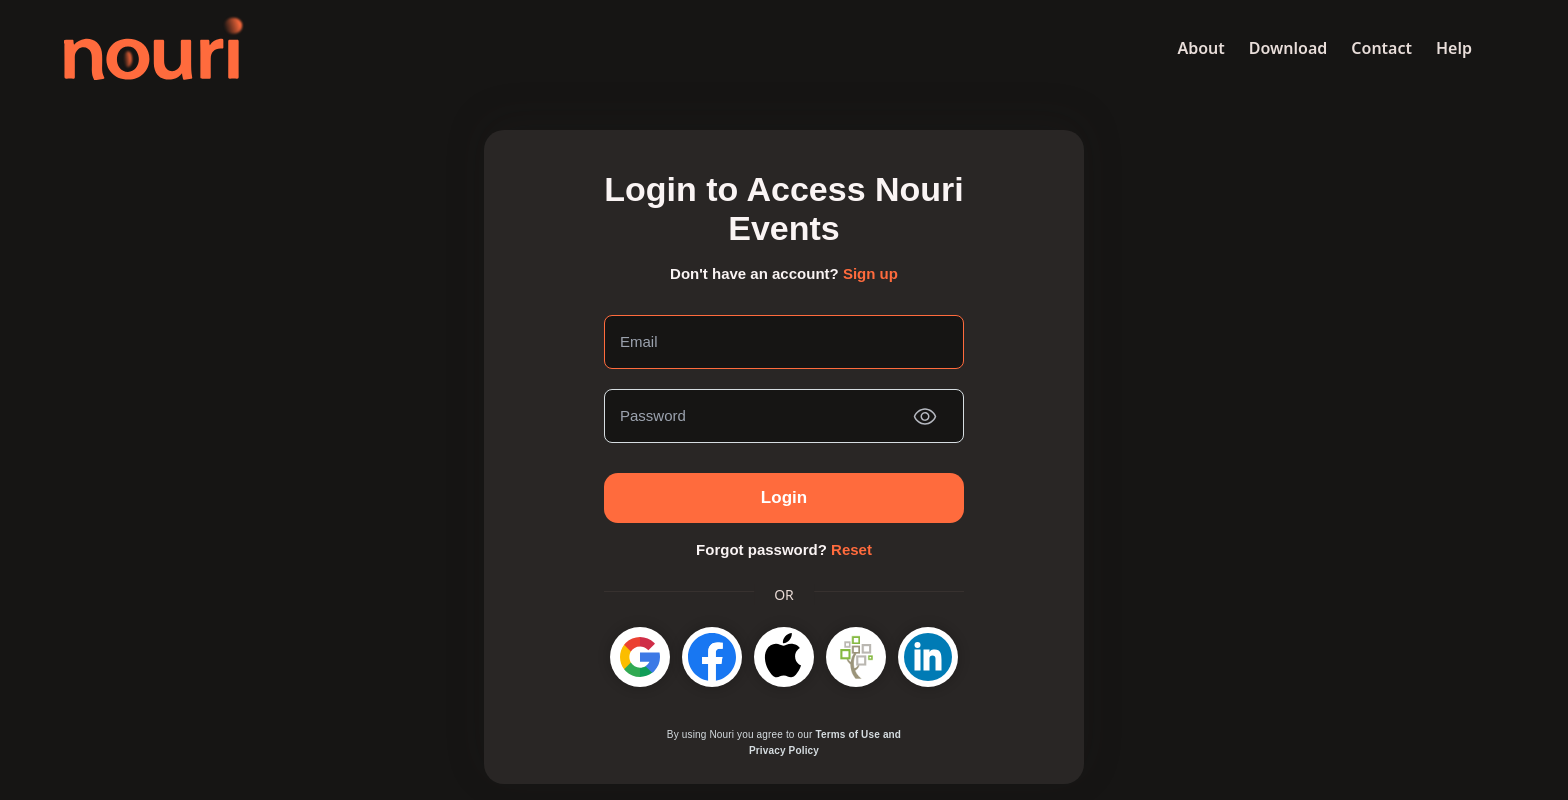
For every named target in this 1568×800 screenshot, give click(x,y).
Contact (1381, 48)
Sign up (870, 273)
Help (1454, 48)
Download (1288, 48)
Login (784, 497)
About (1200, 48)
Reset (851, 549)
